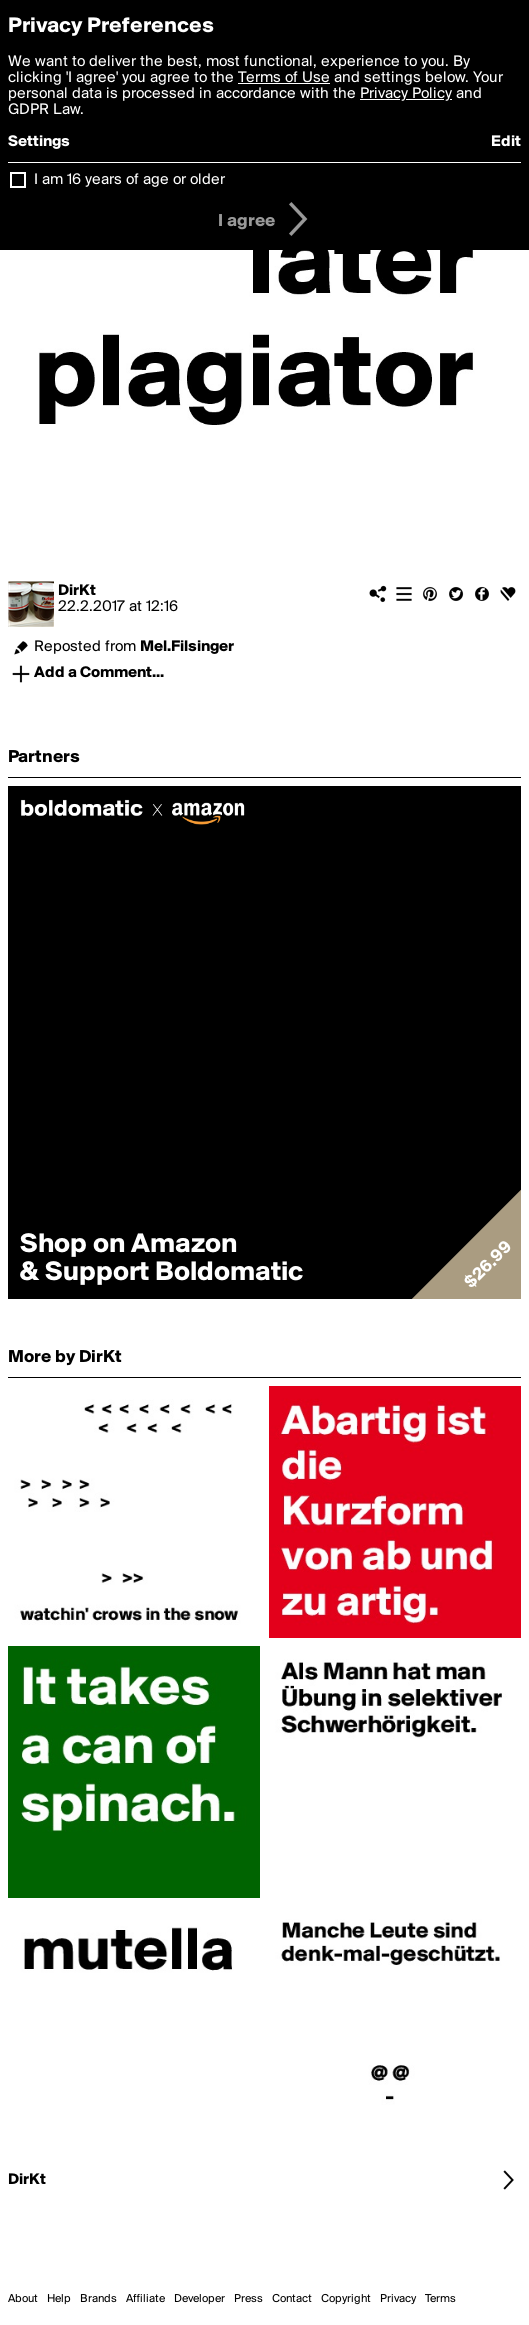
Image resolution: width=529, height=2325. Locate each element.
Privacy (398, 2299)
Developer (199, 2299)
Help (59, 2299)
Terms (440, 2299)
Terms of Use (284, 78)
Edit (506, 142)
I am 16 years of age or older (129, 180)
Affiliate (145, 2299)
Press (248, 2299)
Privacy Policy (406, 94)
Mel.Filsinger (187, 647)
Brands (98, 2299)
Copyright (346, 2299)
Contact (292, 2299)
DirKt (77, 591)
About (23, 2299)
